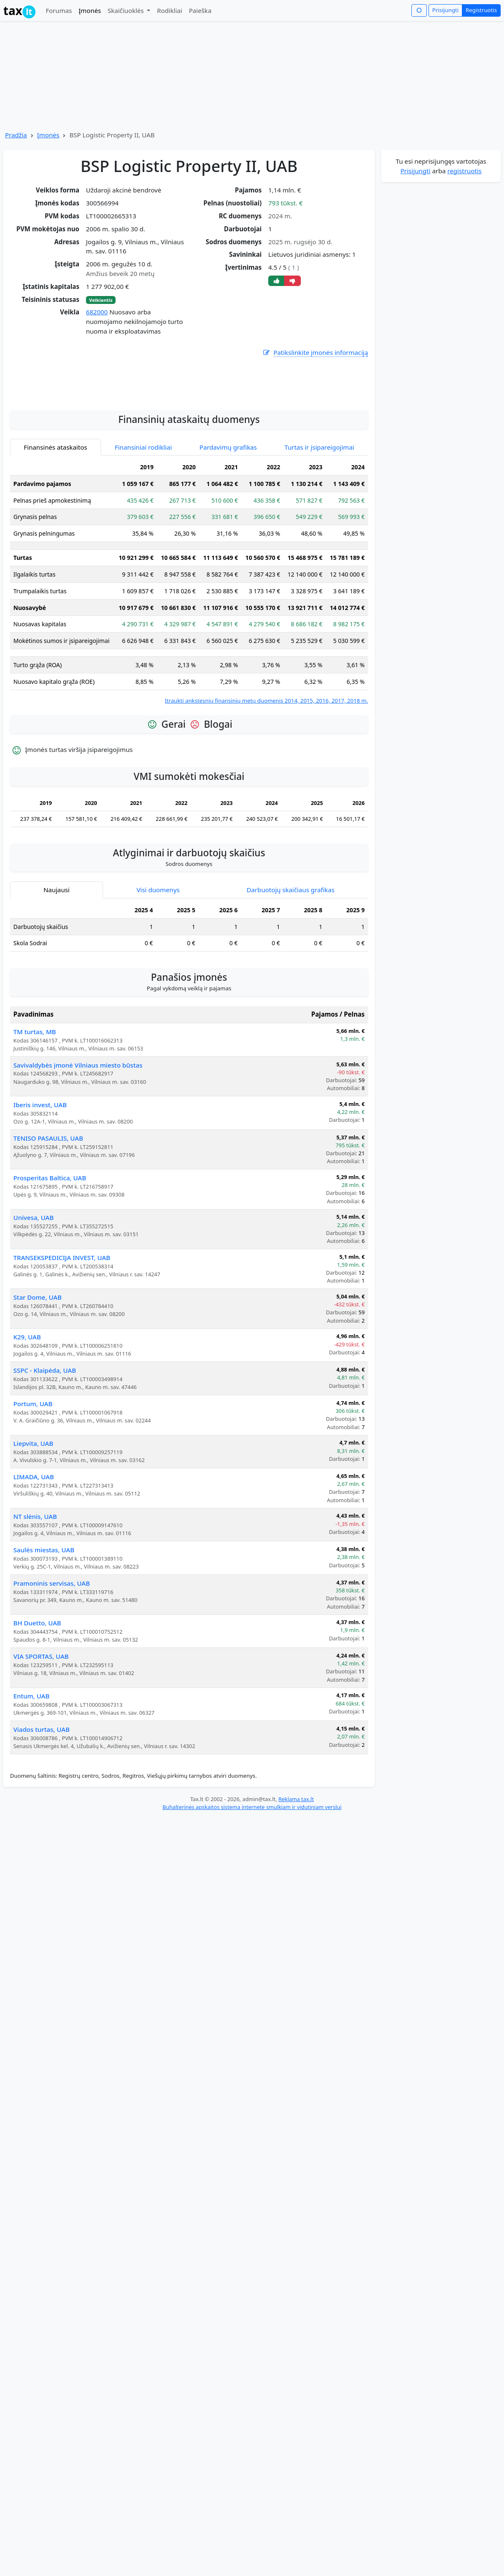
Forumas (58, 10)
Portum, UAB (33, 1484)
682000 (97, 312)
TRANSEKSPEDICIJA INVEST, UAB (61, 1338)
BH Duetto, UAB (37, 1703)
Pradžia (16, 135)
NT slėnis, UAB (35, 1597)
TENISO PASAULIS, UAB (48, 1219)
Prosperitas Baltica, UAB (49, 1258)
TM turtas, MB (34, 1112)
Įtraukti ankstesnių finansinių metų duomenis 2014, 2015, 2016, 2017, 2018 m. (266, 781)
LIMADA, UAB (33, 1557)
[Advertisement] (189, 460)
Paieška (200, 10)
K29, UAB (27, 1417)
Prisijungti (445, 10)
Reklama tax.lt (296, 1879)
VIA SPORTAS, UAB (41, 1737)
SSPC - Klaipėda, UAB (44, 1451)
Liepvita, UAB (33, 1524)
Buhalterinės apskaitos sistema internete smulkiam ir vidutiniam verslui (251, 1887)
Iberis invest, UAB (40, 1185)
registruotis (464, 171)
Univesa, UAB (33, 1298)
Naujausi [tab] (56, 970)
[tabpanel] (189, 662)
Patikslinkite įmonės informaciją (315, 352)
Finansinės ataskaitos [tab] (55, 528)
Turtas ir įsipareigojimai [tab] (319, 528)
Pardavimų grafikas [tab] (228, 528)
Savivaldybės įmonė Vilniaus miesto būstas (77, 1145)
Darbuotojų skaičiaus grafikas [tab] (291, 970)
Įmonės (89, 10)
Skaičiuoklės (127, 10)
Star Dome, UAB (37, 1378)
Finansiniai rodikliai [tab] (143, 528)
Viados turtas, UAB (41, 1810)
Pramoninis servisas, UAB (51, 1664)
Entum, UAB (31, 1776)
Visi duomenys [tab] (157, 970)
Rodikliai (169, 10)
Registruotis (481, 10)
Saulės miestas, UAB (43, 1630)
